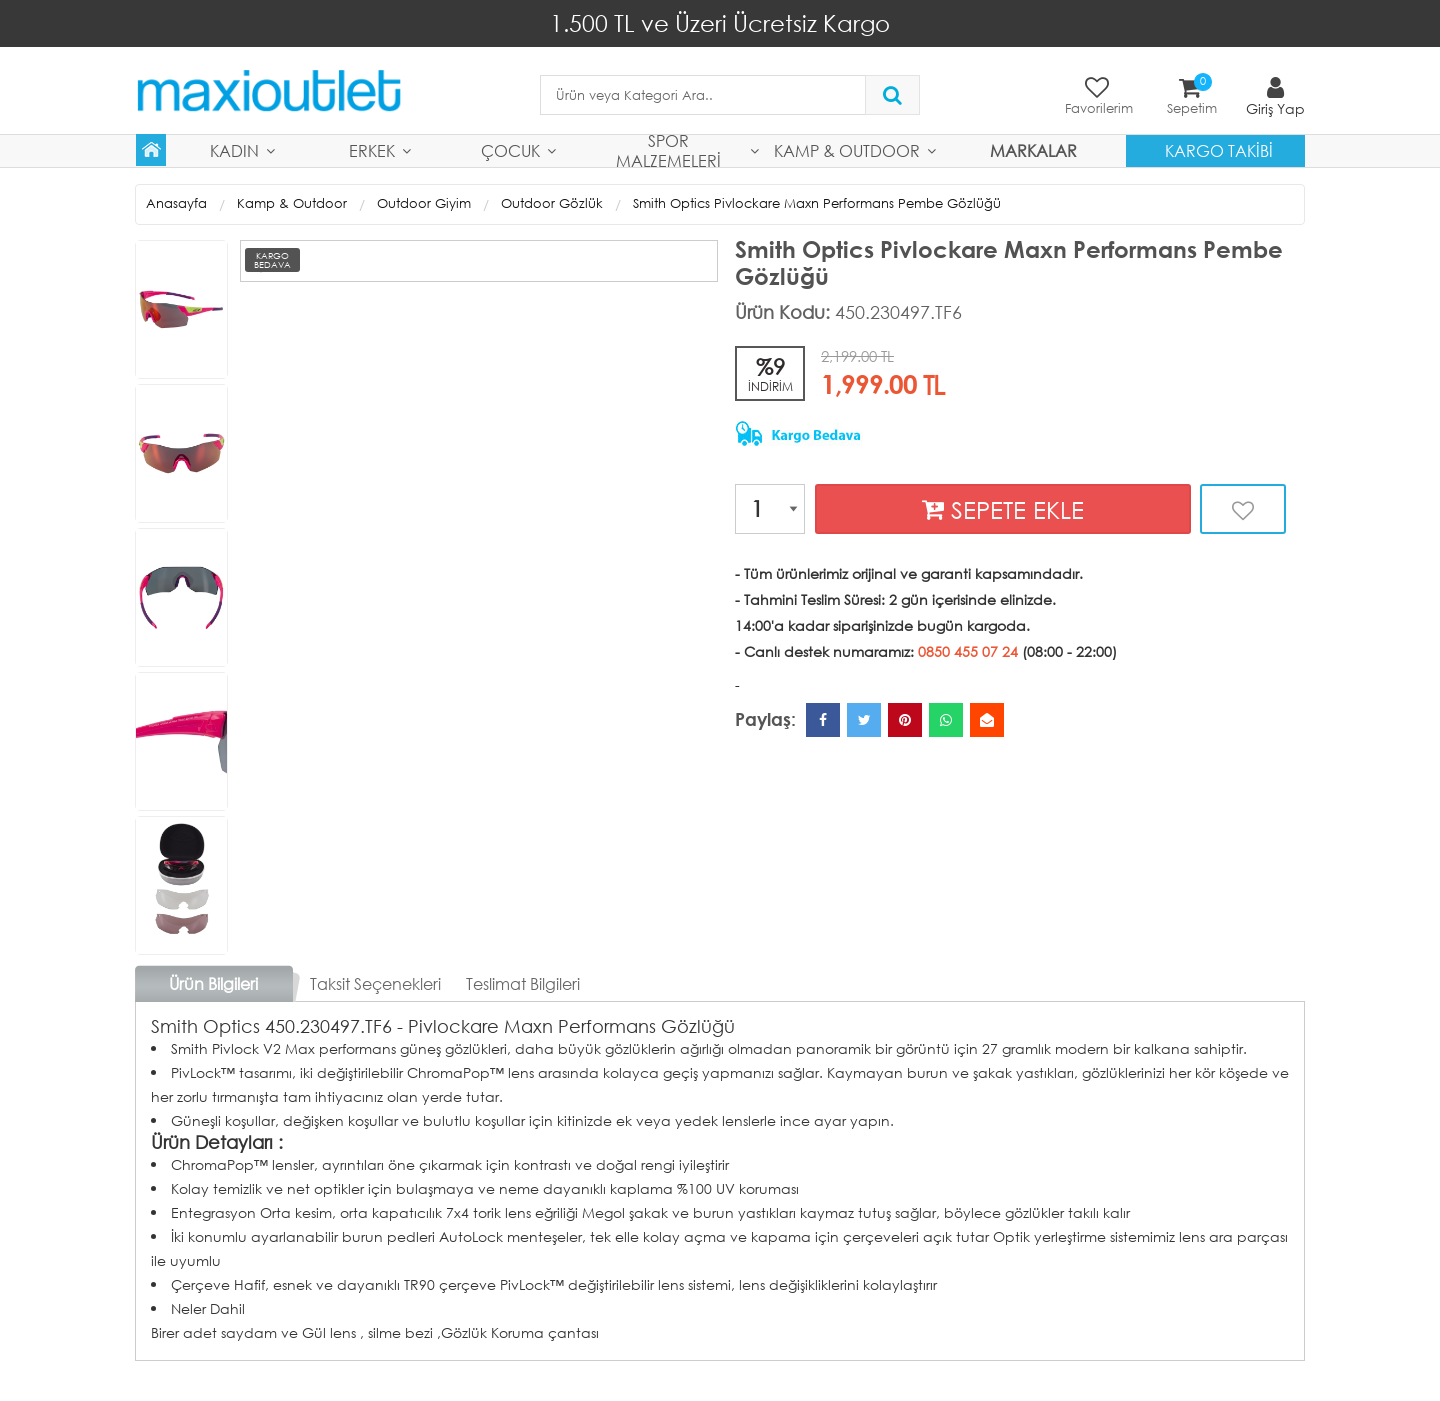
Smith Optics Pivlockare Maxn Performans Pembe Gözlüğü (817, 203)
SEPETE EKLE (1003, 509)
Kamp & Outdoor (847, 150)
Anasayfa (176, 203)
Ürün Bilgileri (213, 983)
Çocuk (510, 150)
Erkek (372, 150)
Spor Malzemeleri (668, 151)
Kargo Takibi (1219, 150)
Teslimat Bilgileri (523, 983)
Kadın (234, 150)
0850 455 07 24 (968, 651)
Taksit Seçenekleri (375, 983)
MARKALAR (1033, 150)
